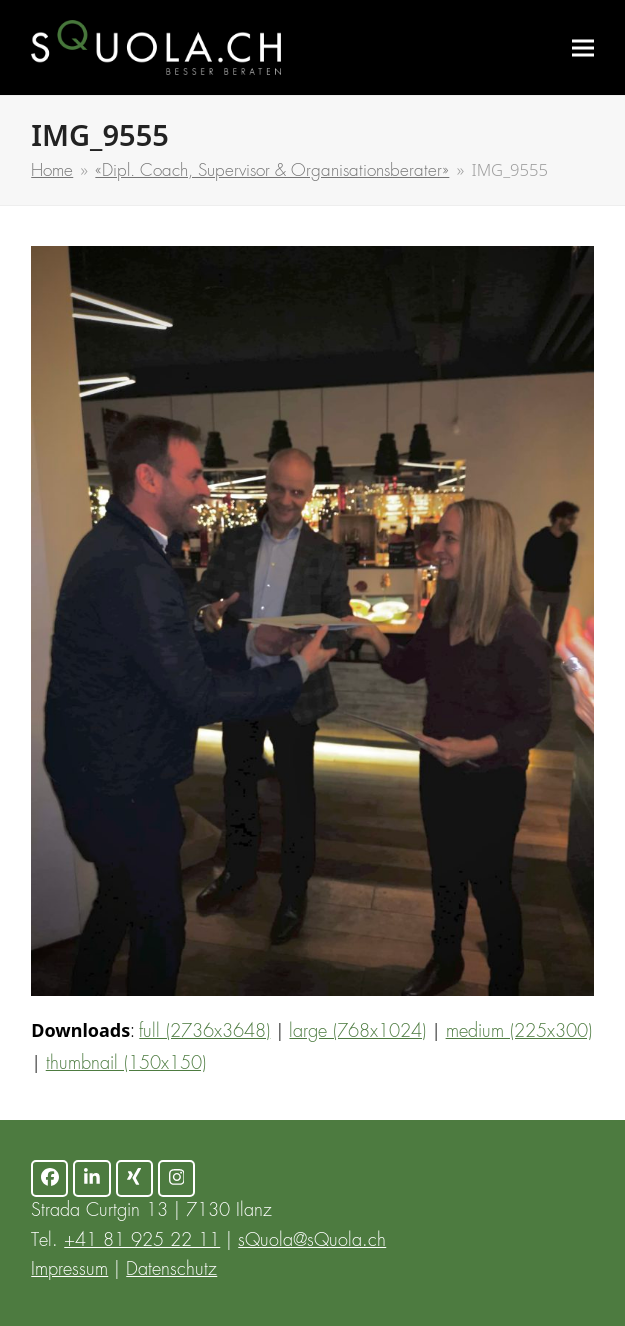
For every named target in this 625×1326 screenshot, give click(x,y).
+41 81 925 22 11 (142, 1241)
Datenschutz (171, 1270)
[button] (583, 47)
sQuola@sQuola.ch (312, 1241)
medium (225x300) (519, 1032)
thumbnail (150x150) (126, 1064)
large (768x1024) (357, 1032)
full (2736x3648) (204, 1032)
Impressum (69, 1270)
